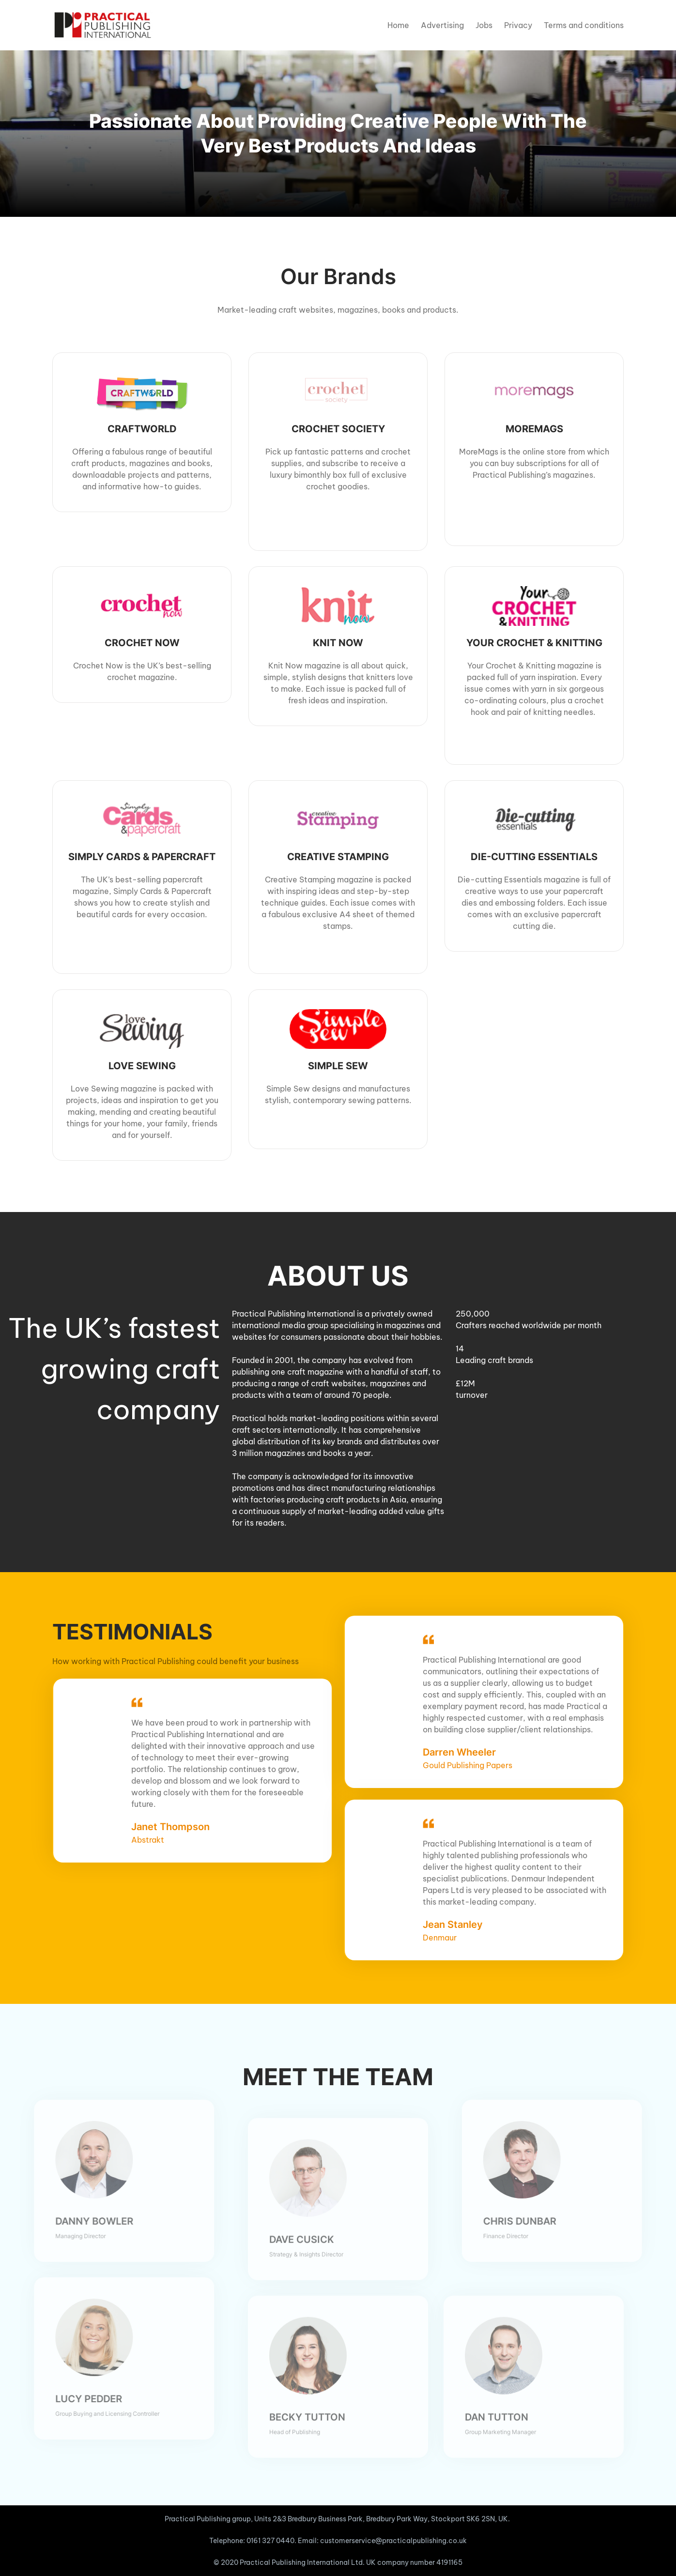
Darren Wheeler (451, 1752)
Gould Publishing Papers (460, 1765)
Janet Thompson (162, 1815)
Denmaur (432, 1937)
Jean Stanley (445, 1924)
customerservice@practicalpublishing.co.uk (393, 2540)
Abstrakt (139, 1828)
